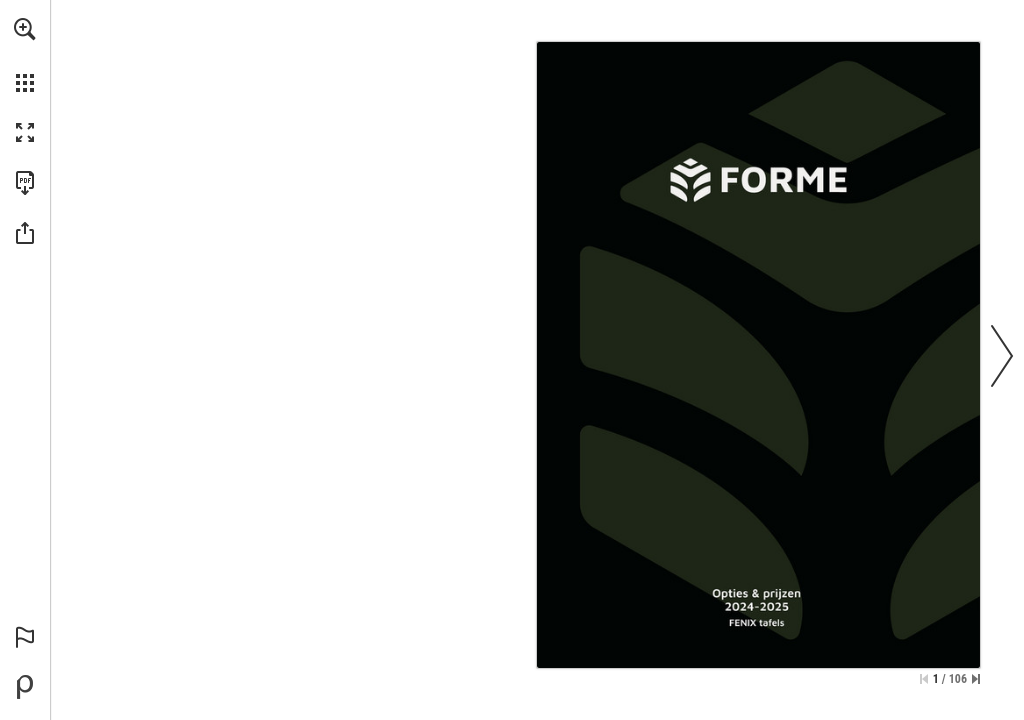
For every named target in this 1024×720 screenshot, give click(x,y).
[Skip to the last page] (976, 679)
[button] (25, 29)
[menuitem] (25, 55)
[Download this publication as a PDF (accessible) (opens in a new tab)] (25, 183)
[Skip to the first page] (924, 679)
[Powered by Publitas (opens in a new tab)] (25, 687)
